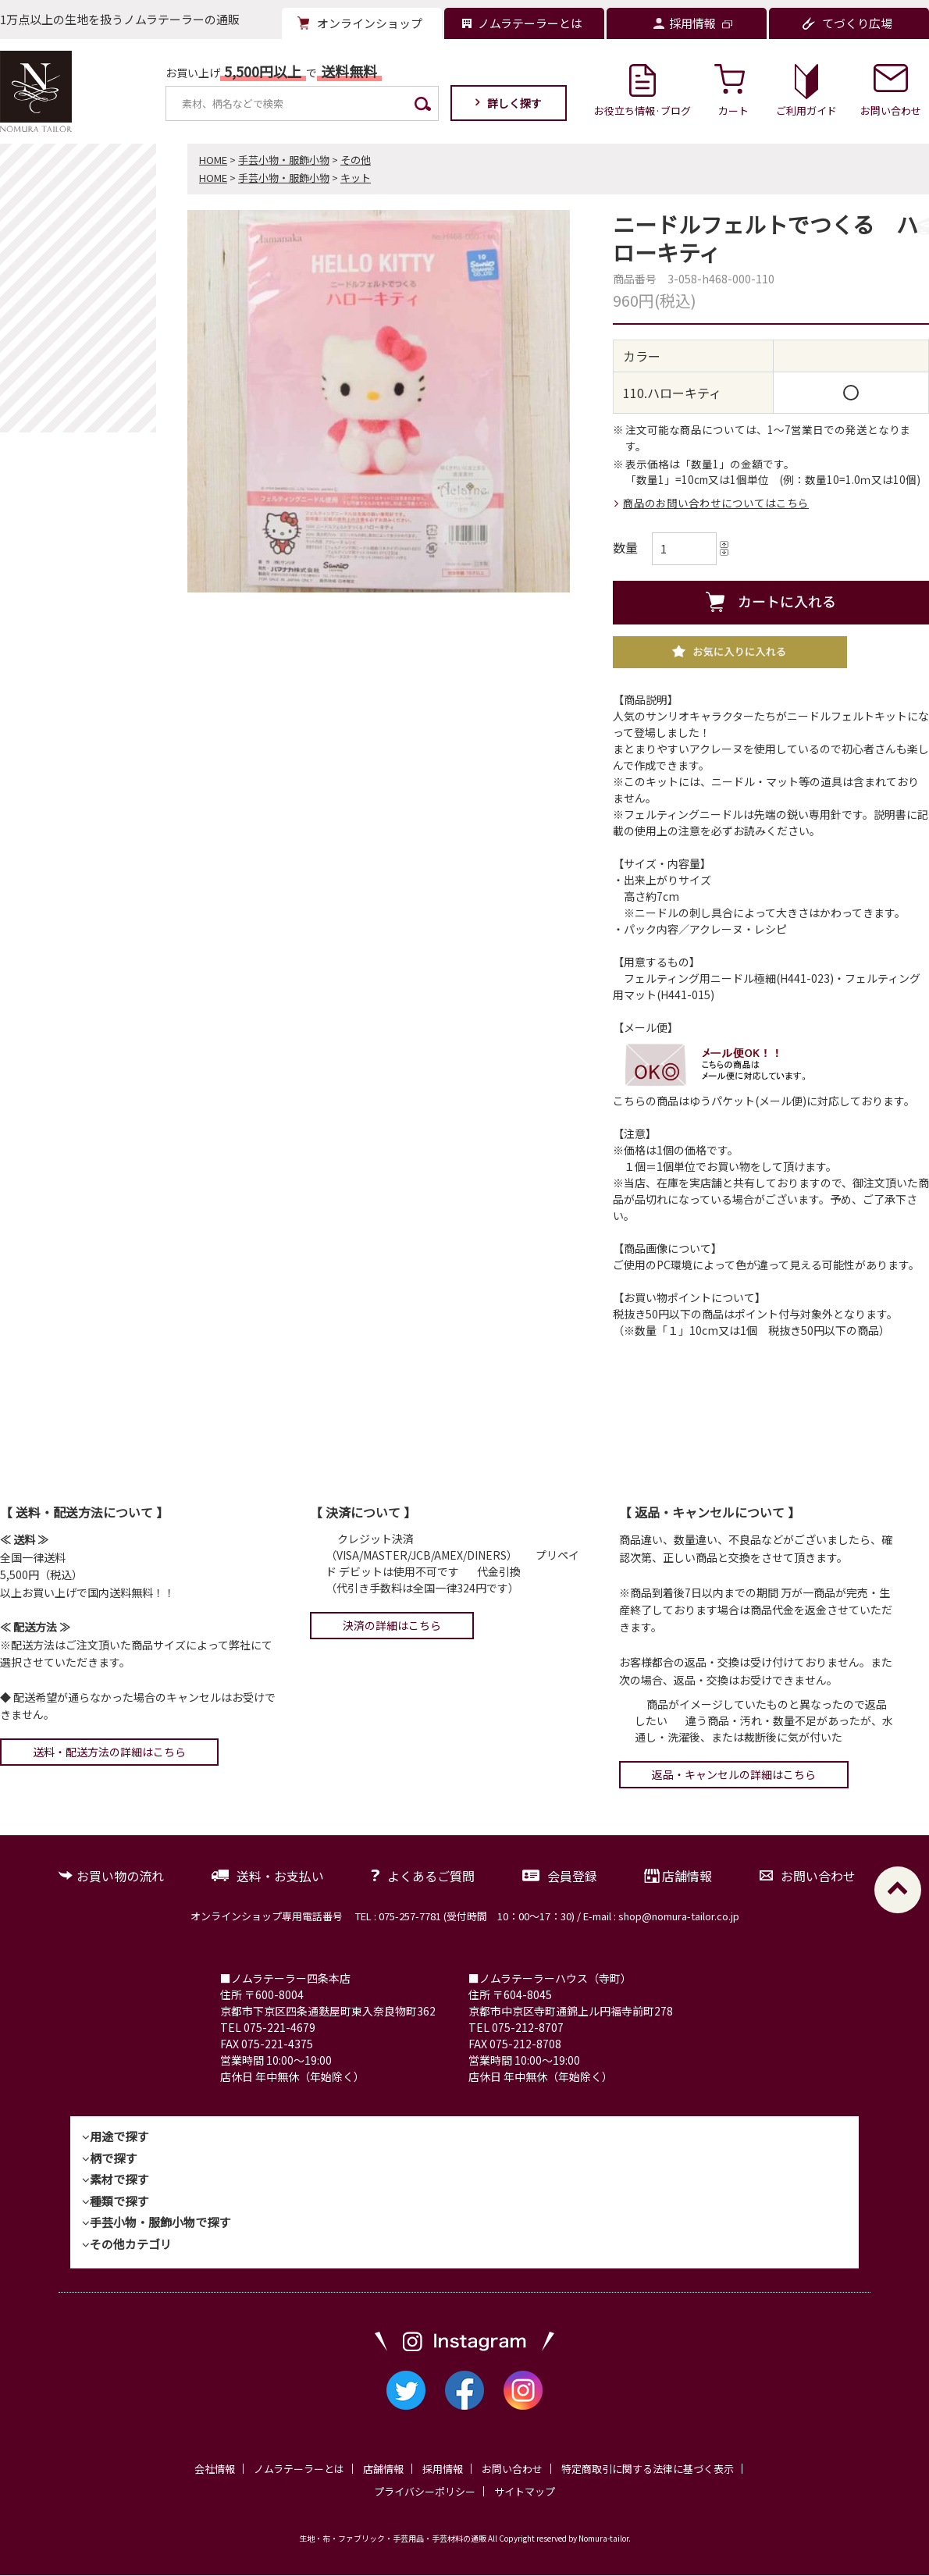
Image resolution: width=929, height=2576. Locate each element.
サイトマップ (524, 2491)
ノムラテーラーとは (299, 2468)
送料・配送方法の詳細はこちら (109, 1752)
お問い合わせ (818, 1875)
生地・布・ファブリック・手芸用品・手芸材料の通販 (392, 2539)
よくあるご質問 (431, 1875)
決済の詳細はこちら (392, 1625)
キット (355, 177)
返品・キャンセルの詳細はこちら (734, 1774)
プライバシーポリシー (424, 2491)
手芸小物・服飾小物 (283, 159)
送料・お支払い (280, 1875)
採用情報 (442, 2468)
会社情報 (214, 2468)
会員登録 (572, 1875)
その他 (355, 159)
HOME (213, 159)
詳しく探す (514, 103)
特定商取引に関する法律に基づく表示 (647, 2468)
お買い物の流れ (120, 1875)
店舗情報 (687, 1875)
